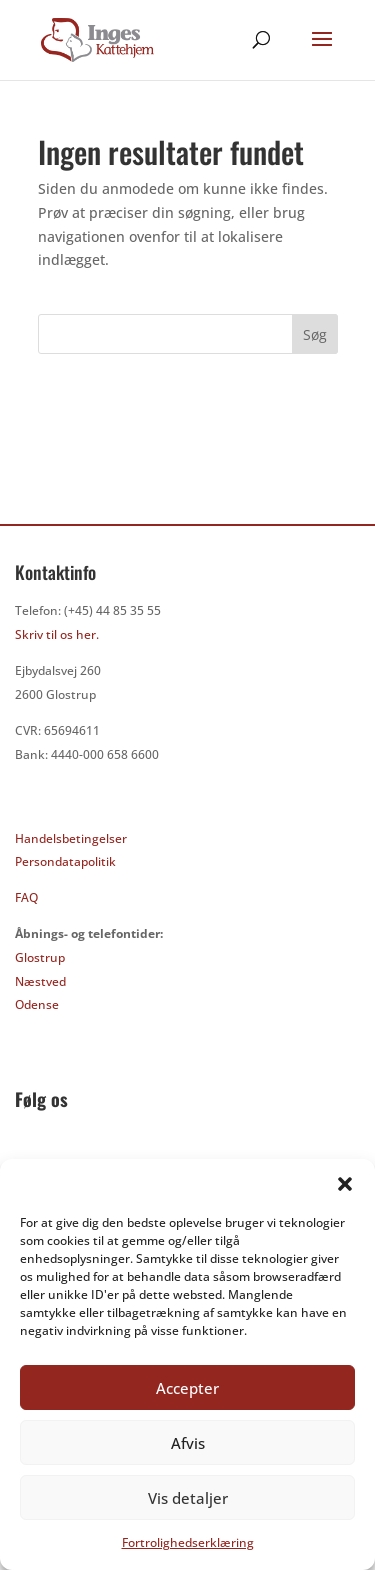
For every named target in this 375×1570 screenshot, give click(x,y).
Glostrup (40, 957)
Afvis (188, 1443)
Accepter (187, 1388)
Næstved (40, 981)
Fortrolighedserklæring (188, 1542)
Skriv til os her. (57, 634)
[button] (345, 1184)
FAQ (26, 897)
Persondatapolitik (65, 861)
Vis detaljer (188, 1498)
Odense (37, 1004)
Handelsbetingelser (71, 838)
